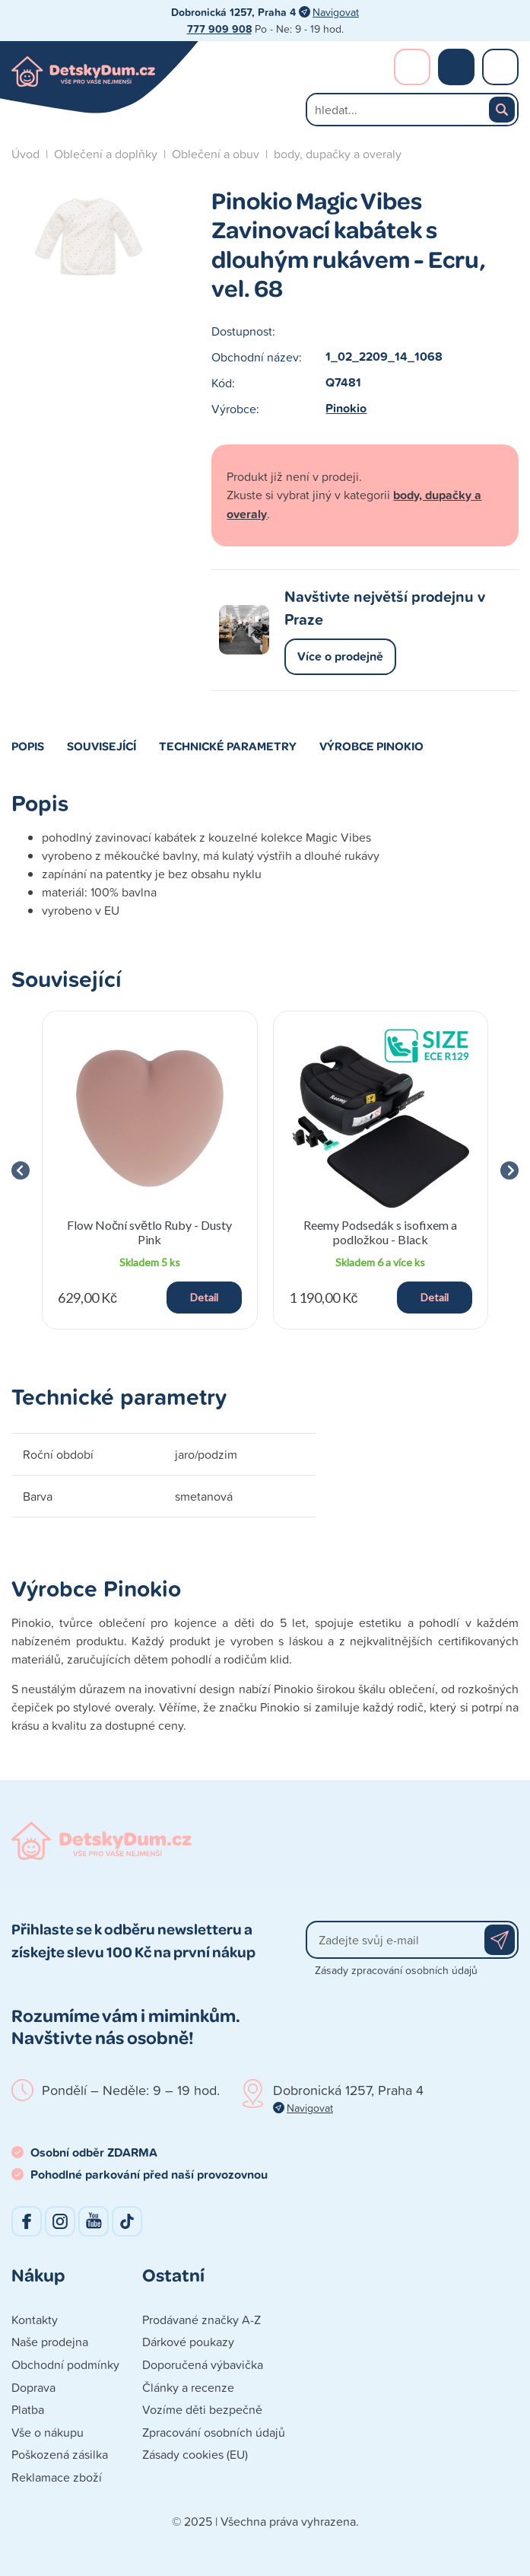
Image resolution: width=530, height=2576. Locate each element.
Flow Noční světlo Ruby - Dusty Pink (149, 1232)
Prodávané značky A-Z (201, 2319)
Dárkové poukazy (188, 2341)
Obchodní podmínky (65, 2364)
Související (101, 745)
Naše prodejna (49, 2341)
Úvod (25, 153)
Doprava (33, 2387)
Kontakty (34, 2319)
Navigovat (336, 12)
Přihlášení (412, 67)
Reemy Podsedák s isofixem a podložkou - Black (380, 1232)
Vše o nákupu (47, 2432)
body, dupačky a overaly (337, 153)
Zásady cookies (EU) (195, 2454)
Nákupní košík (456, 67)
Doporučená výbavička (202, 2364)
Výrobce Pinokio (371, 745)
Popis (27, 745)
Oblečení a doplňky (105, 153)
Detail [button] (204, 1297)
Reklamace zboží (56, 2477)
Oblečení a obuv (215, 153)
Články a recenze (188, 2387)
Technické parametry (228, 745)
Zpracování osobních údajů (213, 2432)
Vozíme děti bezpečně (202, 2409)
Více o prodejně (340, 656)
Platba (27, 2409)
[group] (149, 1170)
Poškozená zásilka (59, 2454)
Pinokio (346, 408)
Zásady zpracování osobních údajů (396, 1970)
